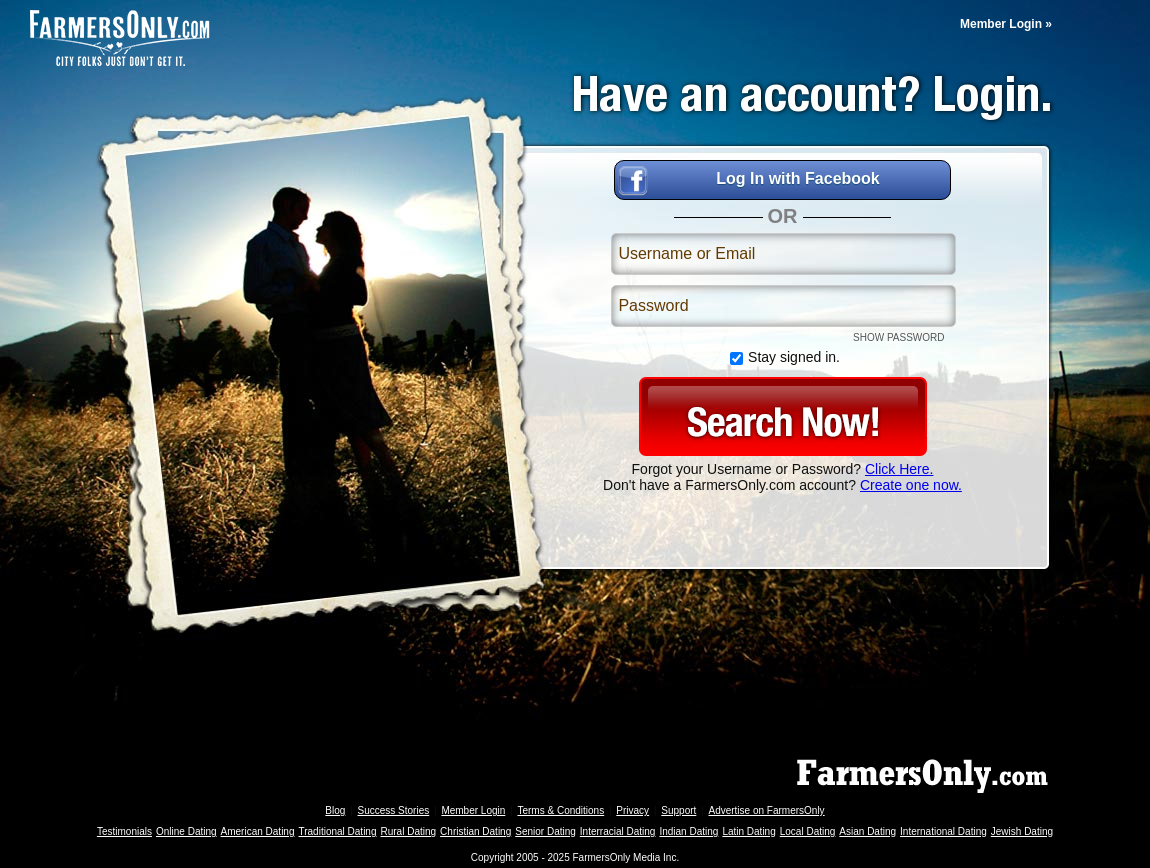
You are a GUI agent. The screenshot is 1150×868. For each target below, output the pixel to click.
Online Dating (186, 831)
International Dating (943, 831)
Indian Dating (688, 831)
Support (678, 810)
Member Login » (1006, 24)
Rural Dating (409, 831)
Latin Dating (748, 831)
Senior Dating (545, 831)
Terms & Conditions (560, 810)
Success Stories (394, 810)
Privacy (632, 810)
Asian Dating (867, 831)
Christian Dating (475, 831)
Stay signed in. (782, 358)
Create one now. (911, 485)
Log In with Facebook (798, 178)
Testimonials (124, 831)
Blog (335, 810)
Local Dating (808, 831)
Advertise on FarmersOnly (766, 810)
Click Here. (899, 469)
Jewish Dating (1022, 831)
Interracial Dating (618, 831)
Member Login (473, 810)
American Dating (258, 831)
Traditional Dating (337, 831)
